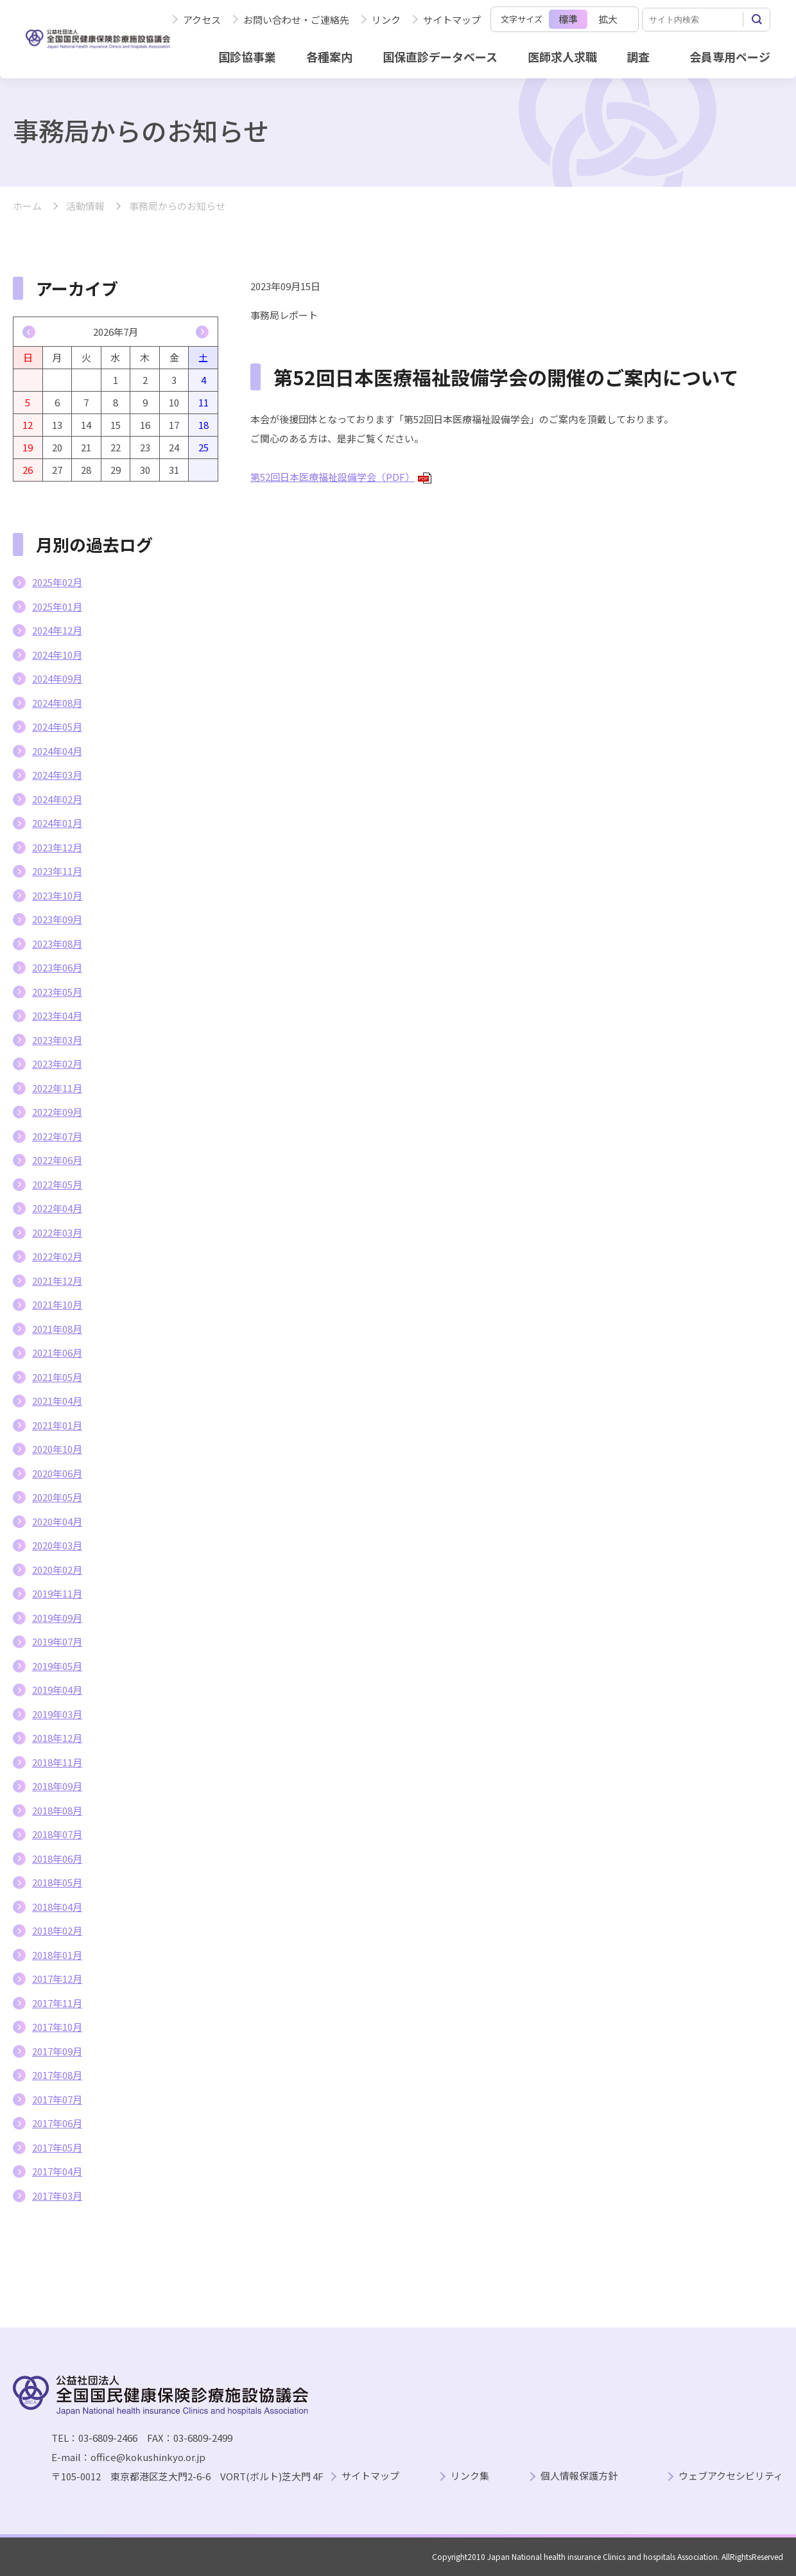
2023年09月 (57, 919)
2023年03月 (57, 1040)
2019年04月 (57, 1689)
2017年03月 (57, 2195)
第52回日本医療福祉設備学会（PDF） (340, 476)
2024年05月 (57, 726)
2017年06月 (57, 2123)
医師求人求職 (562, 56)
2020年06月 (57, 1473)
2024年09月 (57, 678)
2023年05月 (57, 991)
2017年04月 (57, 2171)
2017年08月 (57, 2075)
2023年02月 (57, 1063)
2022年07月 (57, 1136)
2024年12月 (57, 630)
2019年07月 (57, 1641)
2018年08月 (57, 1810)
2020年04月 (57, 1521)
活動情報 (85, 206)
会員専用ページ (729, 56)
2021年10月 (57, 1304)
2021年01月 (57, 1425)
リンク (386, 19)
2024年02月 (57, 799)
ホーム (27, 206)
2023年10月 (57, 895)
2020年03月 (57, 1545)
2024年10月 (57, 654)
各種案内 (329, 56)
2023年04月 (57, 1015)
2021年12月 (57, 1280)
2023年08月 (57, 943)
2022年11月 (57, 1088)
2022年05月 (57, 1184)
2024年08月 (57, 702)
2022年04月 (57, 1208)
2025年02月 (57, 582)
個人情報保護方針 (579, 2476)
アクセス (202, 19)
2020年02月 (57, 1569)
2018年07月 (57, 1834)
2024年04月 (57, 751)
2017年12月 (57, 1978)
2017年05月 (57, 2147)
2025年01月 (57, 606)
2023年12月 (57, 847)
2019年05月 (57, 1666)
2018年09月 (57, 1786)
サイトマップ (452, 19)
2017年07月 (57, 2099)
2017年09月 (57, 2051)
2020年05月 (57, 1497)
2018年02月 (57, 1930)
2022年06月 (57, 1160)
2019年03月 (57, 1714)
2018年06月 (57, 1858)
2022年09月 (57, 1111)
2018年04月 (57, 1906)
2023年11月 (57, 871)
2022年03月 (57, 1232)
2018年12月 (57, 1738)
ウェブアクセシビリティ (731, 2476)
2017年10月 (57, 2026)
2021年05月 (57, 1377)
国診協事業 (247, 56)
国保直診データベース (440, 56)
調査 (638, 56)
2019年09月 (57, 1617)
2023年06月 (57, 967)
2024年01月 (57, 823)
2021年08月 (57, 1329)
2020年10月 (57, 1449)
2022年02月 (57, 1256)
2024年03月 (57, 774)
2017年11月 (57, 2003)
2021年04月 (57, 1400)
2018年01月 (57, 1955)
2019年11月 (57, 1593)
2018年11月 (57, 1762)
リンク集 (470, 2476)
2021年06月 (57, 1352)
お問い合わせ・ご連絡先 (296, 19)
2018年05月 (57, 1882)
